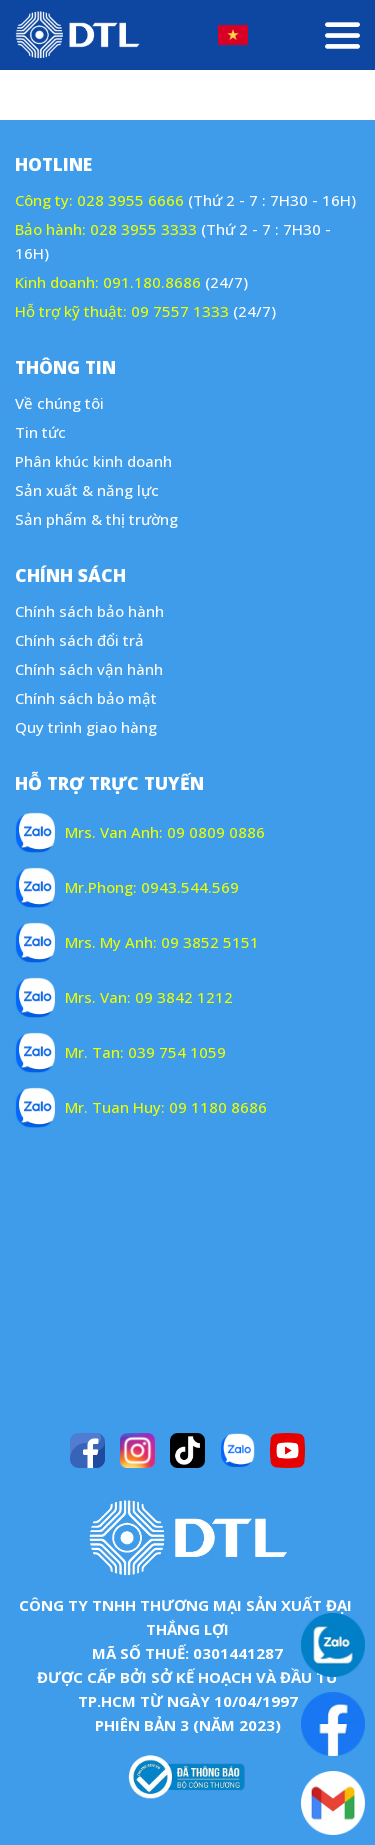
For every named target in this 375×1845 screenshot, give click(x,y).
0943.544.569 (190, 887)
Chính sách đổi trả (79, 640)
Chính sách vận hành (89, 669)
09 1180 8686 (218, 1107)
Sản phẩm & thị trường (96, 519)
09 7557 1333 (180, 311)
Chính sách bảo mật (86, 698)
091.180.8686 (152, 282)
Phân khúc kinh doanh (93, 461)
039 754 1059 (177, 1052)
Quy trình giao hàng (86, 727)
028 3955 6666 (130, 200)
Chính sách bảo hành (89, 611)
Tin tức (40, 432)
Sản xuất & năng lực (87, 490)
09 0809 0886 (216, 832)
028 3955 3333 (143, 229)
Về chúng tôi (59, 403)
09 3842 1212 (184, 997)
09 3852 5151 (210, 942)
